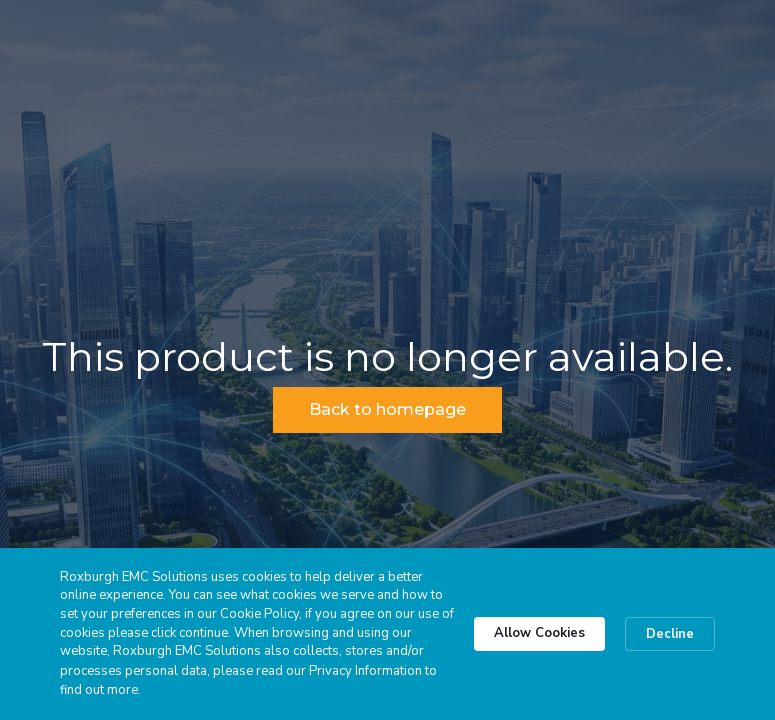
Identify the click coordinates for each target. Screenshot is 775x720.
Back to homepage (387, 409)
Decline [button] (670, 634)
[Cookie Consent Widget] (387, 634)
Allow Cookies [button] (539, 633)
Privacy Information (365, 671)
